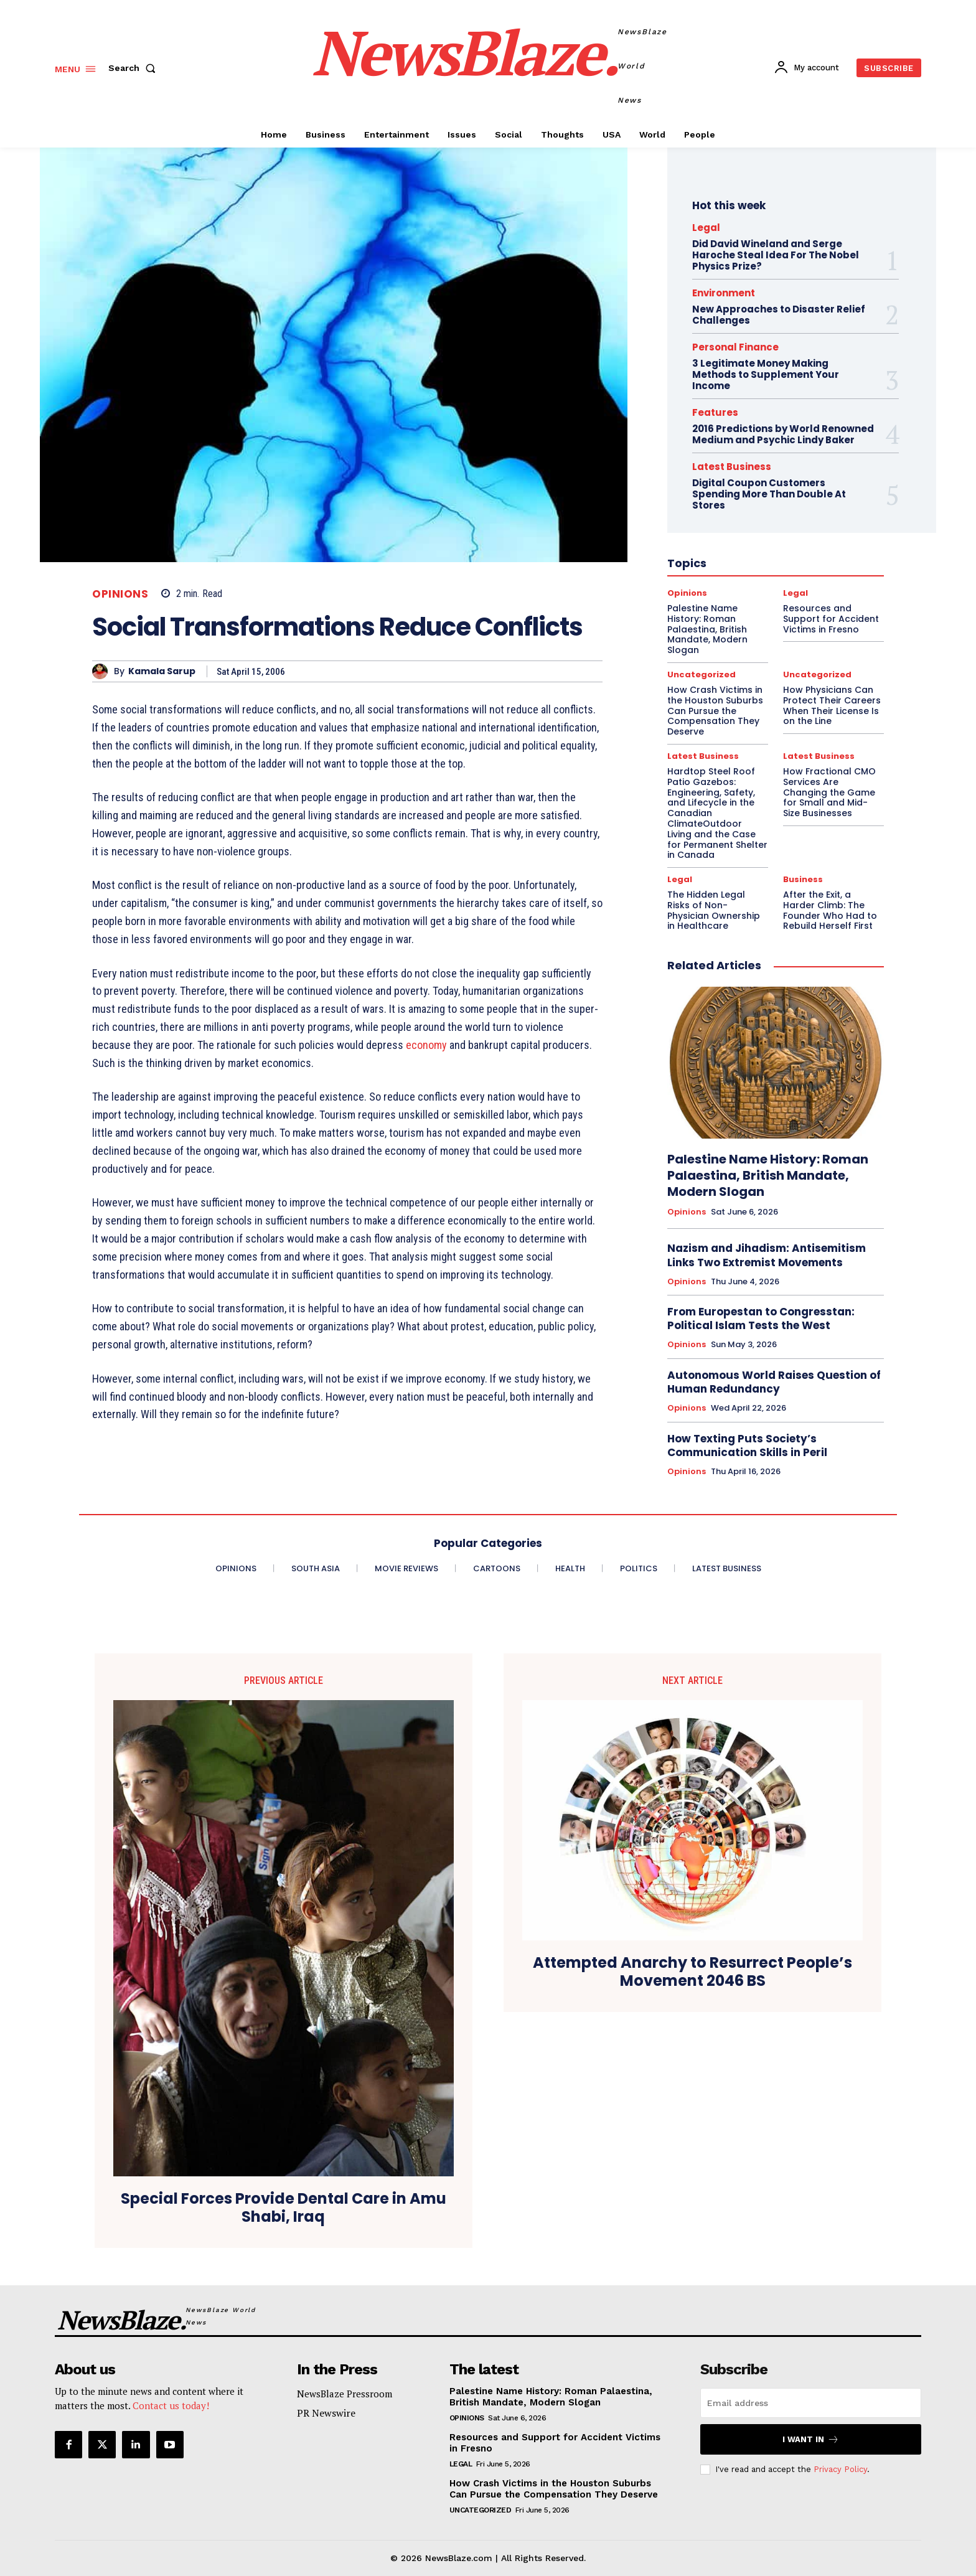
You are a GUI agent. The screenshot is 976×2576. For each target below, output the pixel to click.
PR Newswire (326, 2413)
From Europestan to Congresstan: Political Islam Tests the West (761, 1318)
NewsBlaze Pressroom (344, 2393)
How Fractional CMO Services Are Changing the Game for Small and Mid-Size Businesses (829, 792)
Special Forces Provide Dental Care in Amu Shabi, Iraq (283, 2208)
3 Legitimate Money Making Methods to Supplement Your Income (765, 374)
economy (426, 1044)
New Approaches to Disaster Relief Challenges (778, 315)
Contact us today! (171, 2405)
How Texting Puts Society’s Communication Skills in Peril (747, 1445)
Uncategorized (480, 2510)
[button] (134, 68)
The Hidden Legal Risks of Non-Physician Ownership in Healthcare (713, 910)
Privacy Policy (840, 2469)
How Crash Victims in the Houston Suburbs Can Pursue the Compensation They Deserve (553, 2489)
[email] (810, 2403)
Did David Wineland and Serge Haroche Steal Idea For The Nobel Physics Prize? (775, 255)
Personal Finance (735, 347)
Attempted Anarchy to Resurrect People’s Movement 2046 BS (692, 1972)
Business (803, 879)
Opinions (120, 594)
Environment (723, 293)
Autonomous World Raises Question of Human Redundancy (774, 1382)
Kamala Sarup (161, 671)
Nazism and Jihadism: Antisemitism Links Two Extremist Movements (766, 1255)
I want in (810, 2439)
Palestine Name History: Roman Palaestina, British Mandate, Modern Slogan (767, 1175)
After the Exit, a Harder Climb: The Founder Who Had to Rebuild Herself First (830, 910)
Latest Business (703, 756)
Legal (706, 227)
